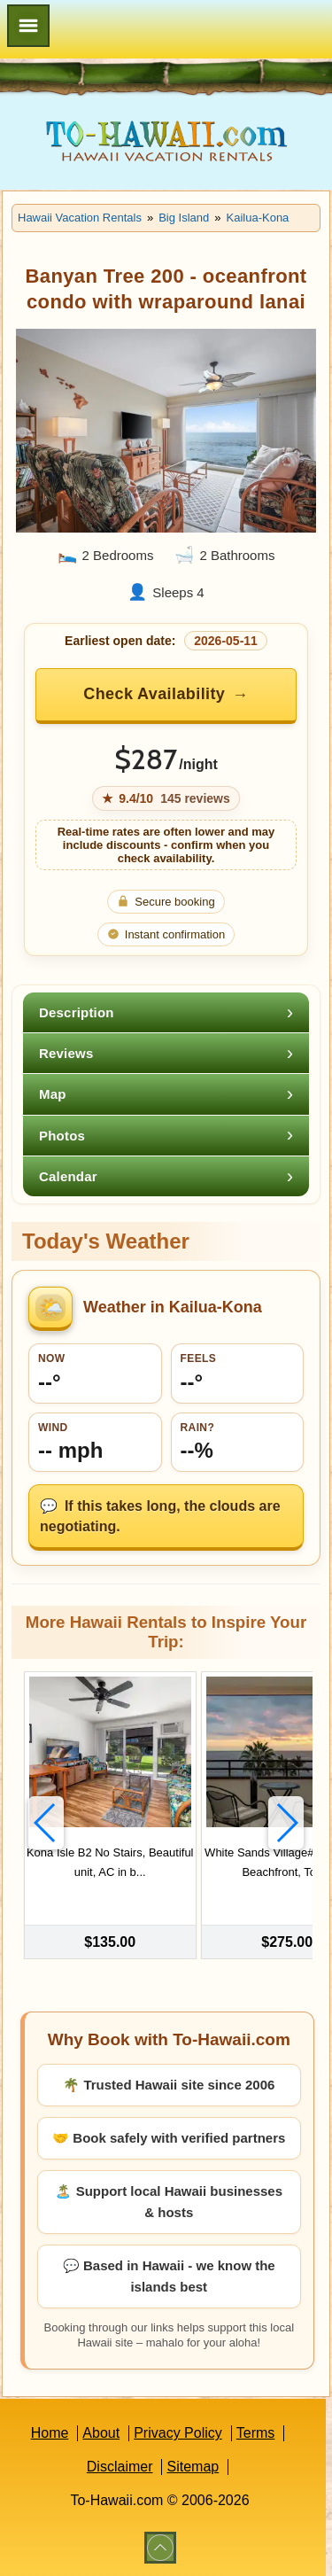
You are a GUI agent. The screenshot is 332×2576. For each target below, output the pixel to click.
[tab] (166, 1012)
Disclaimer (120, 2466)
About (101, 2432)
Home (50, 2432)
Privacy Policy (178, 2432)
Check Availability (154, 694)
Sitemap (192, 2466)
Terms (255, 2432)
